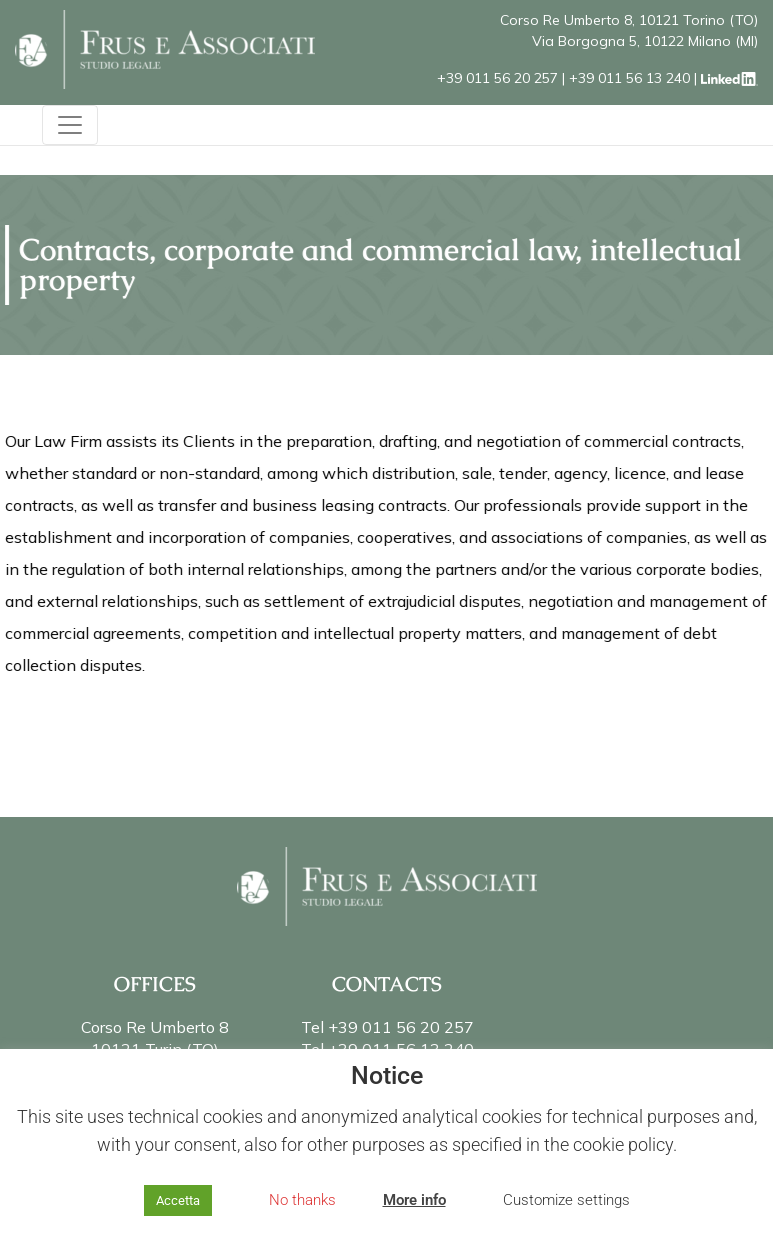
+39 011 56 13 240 (629, 78)
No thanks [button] (302, 1200)
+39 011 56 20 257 (497, 78)
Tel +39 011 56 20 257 (387, 1027)
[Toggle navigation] (70, 125)
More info (414, 1200)
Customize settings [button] (566, 1200)
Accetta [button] (178, 1200)
